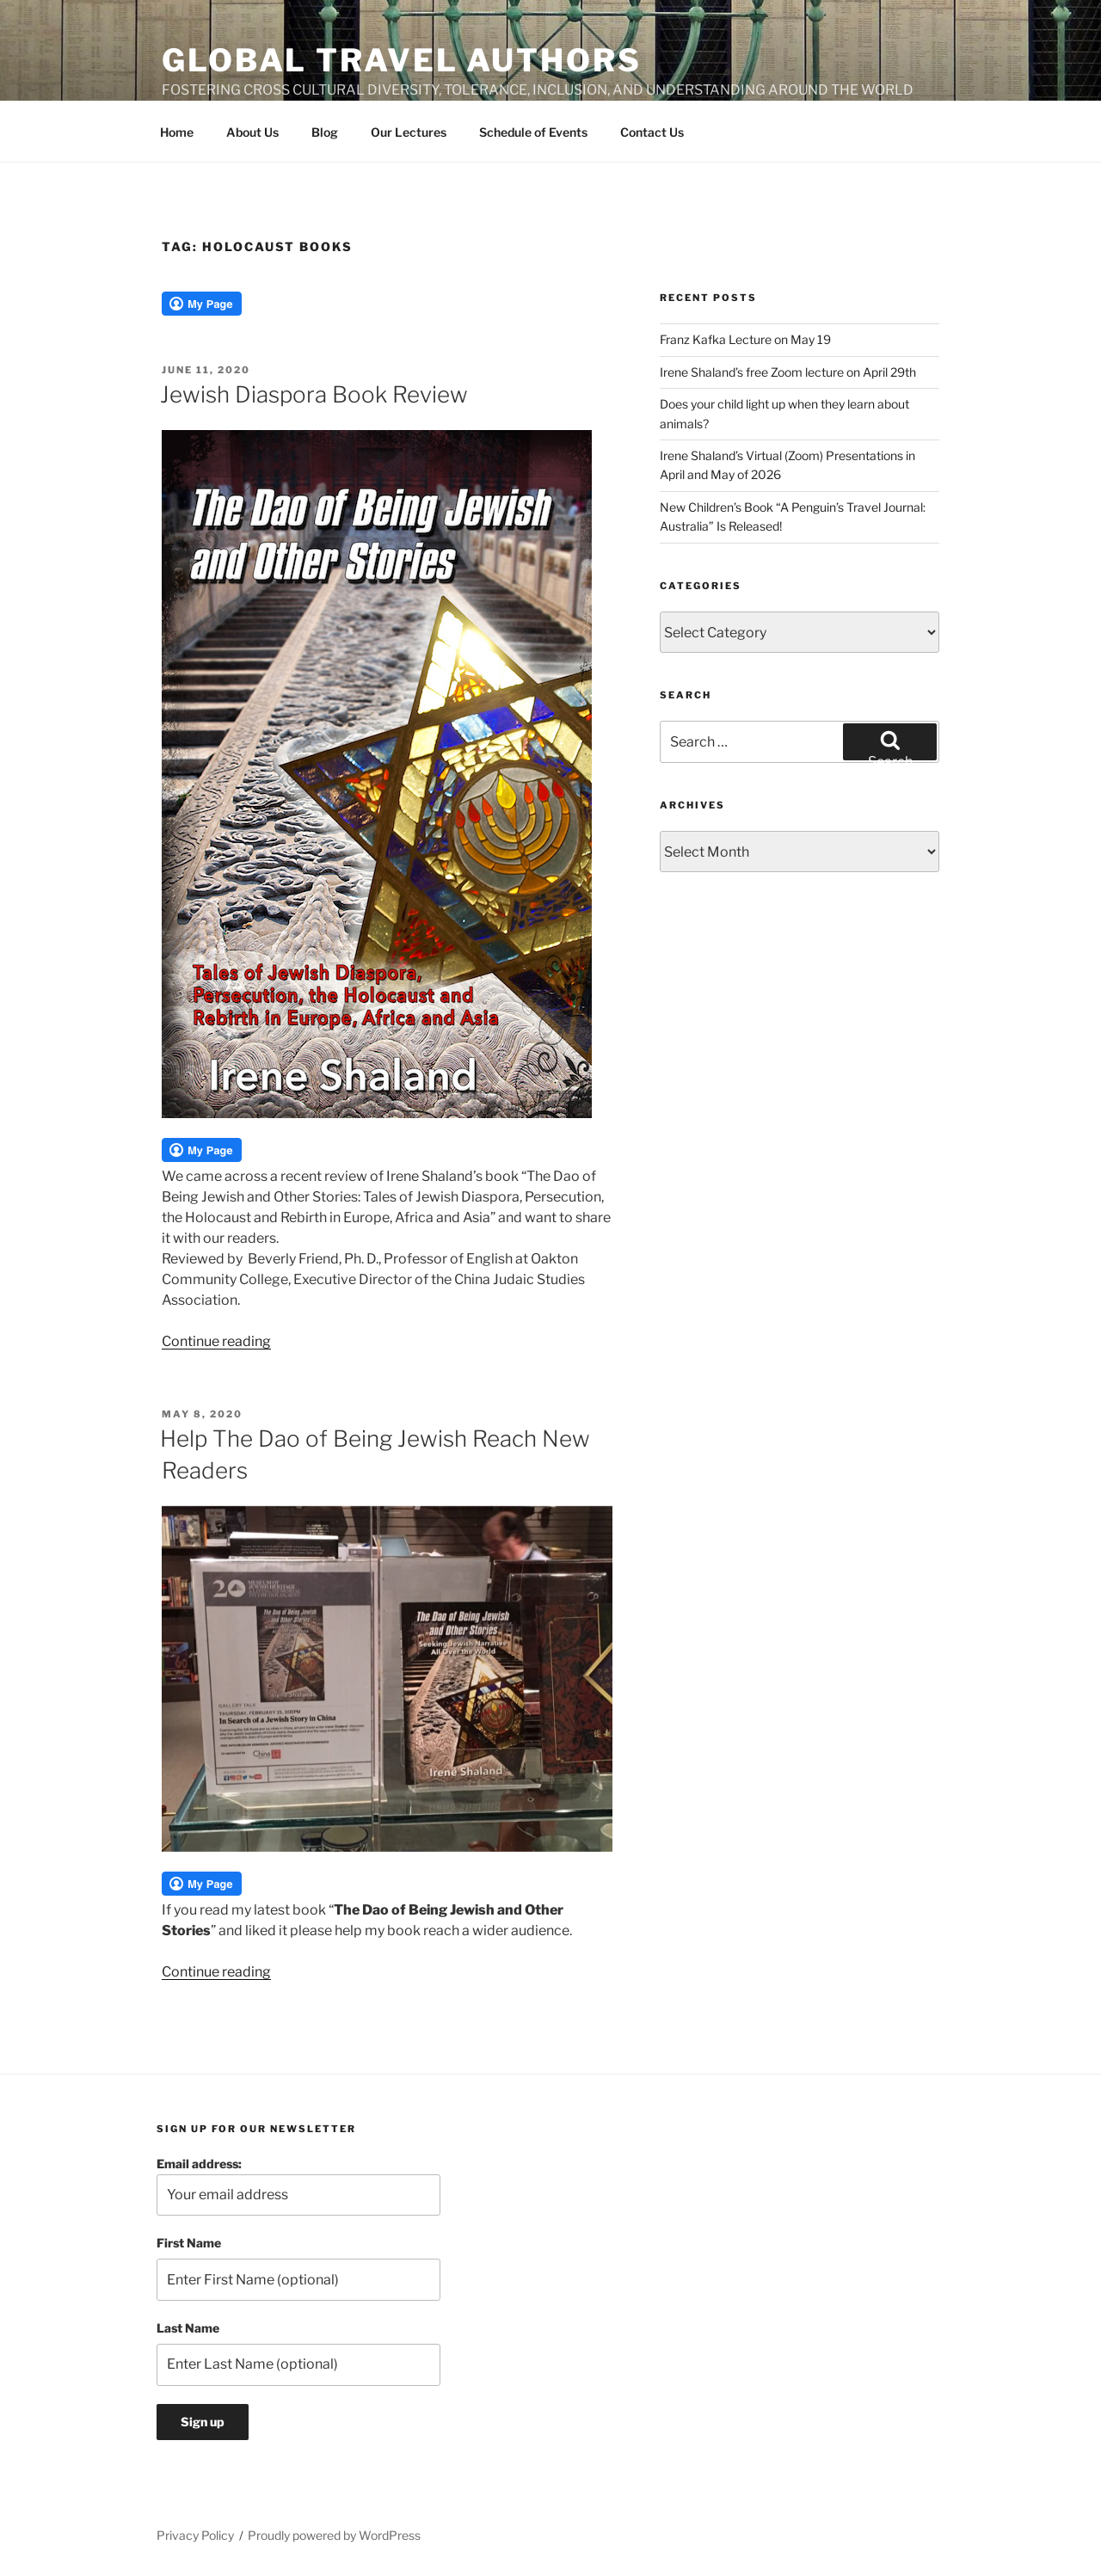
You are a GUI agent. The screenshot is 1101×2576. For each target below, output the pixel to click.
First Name (189, 2242)
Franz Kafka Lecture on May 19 (745, 339)
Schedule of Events (533, 132)
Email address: (298, 2186)
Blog (324, 132)
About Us (252, 132)
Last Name (188, 2328)
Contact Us (652, 132)
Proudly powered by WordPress (334, 2535)
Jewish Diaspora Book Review (314, 394)
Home (177, 132)
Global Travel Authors (401, 60)
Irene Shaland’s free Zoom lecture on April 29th (788, 372)
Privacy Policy (195, 2535)
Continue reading (216, 1341)
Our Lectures (408, 132)
